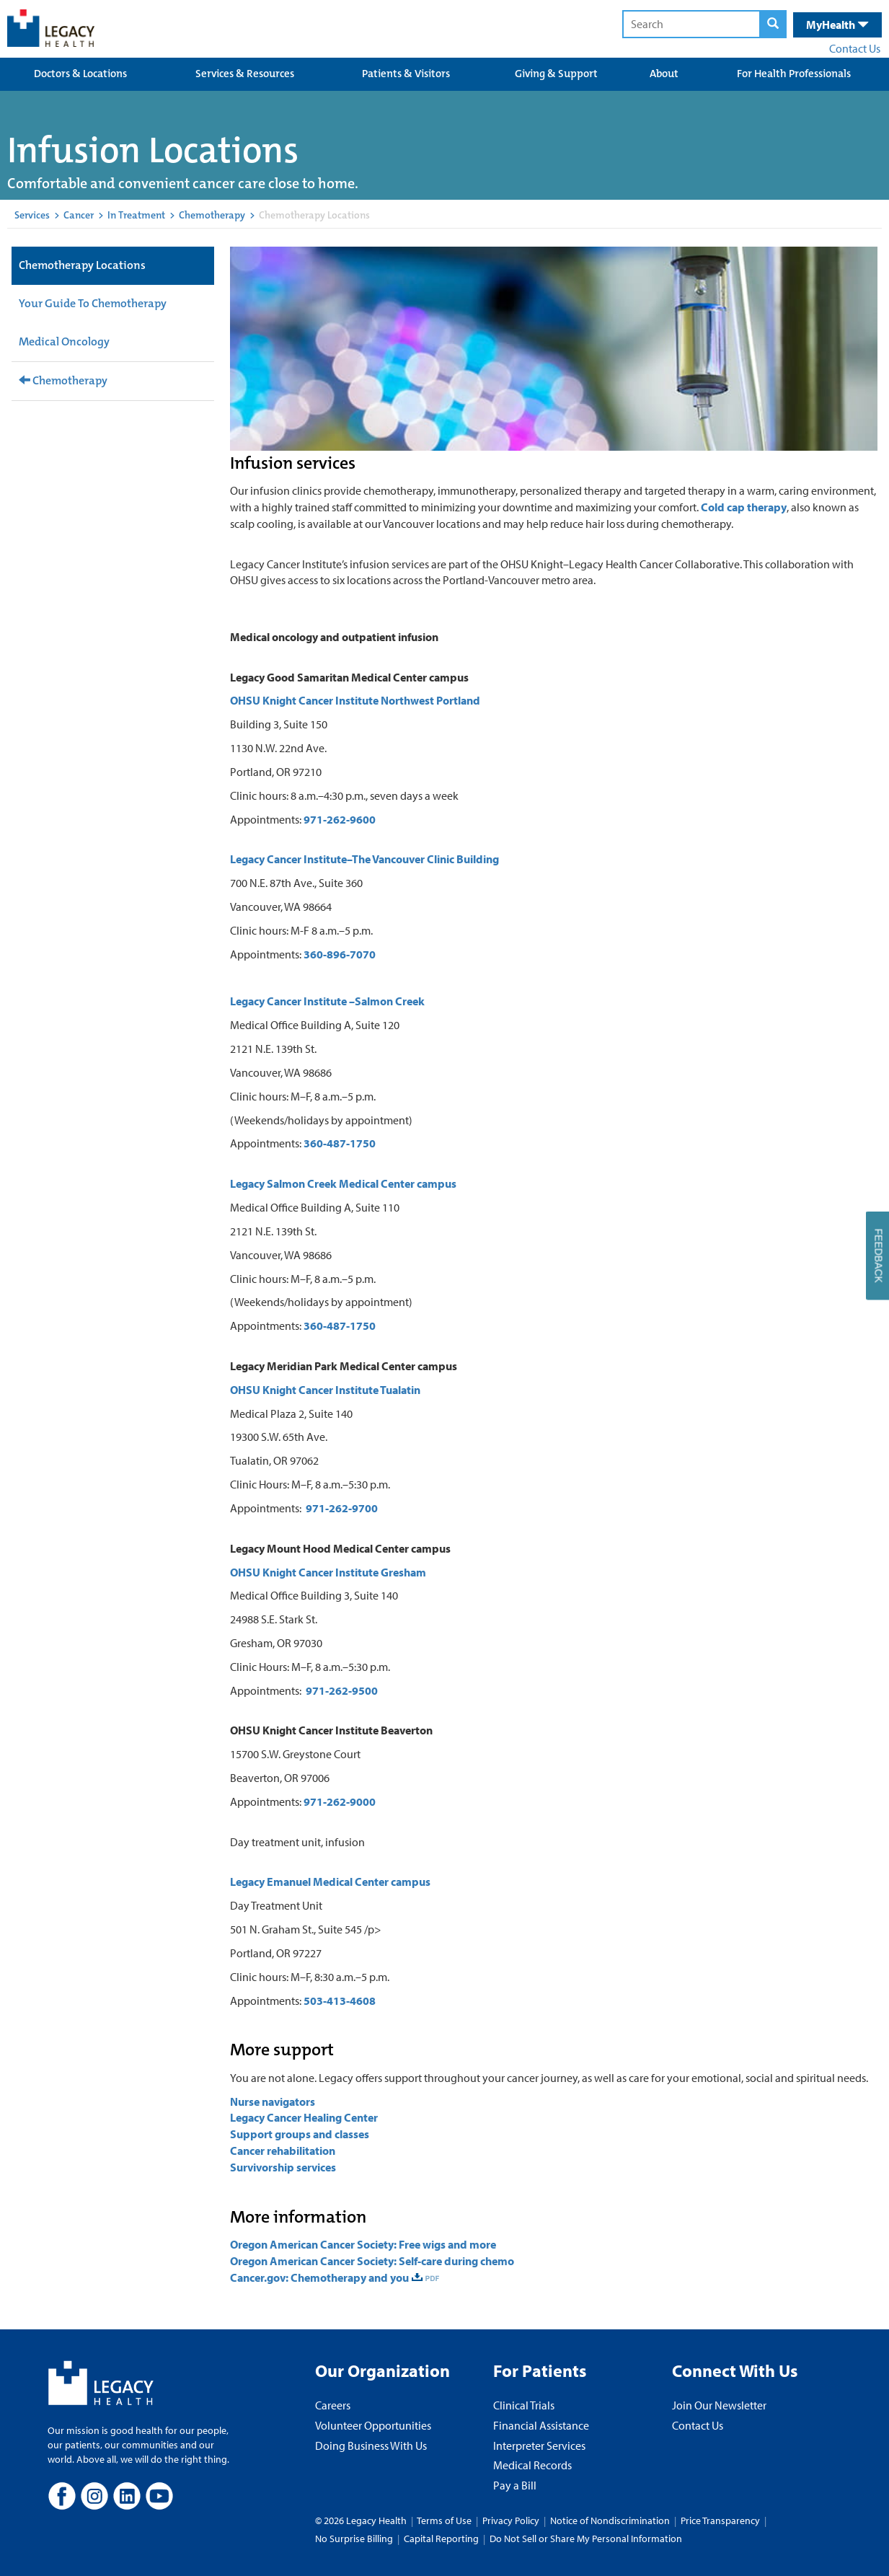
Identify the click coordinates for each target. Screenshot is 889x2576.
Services (32, 214)
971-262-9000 (340, 1801)
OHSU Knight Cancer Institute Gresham (328, 1572)
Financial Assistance (541, 2425)
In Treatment (136, 214)
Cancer (78, 214)
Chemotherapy (212, 214)
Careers (332, 2405)
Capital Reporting (441, 2538)
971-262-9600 (340, 819)
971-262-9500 (342, 1690)
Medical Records (532, 2465)
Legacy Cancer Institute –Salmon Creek (327, 1001)
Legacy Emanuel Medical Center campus (330, 1881)
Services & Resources (244, 73)
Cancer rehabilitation (283, 2150)
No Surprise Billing (354, 2538)
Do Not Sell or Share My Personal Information (586, 2538)
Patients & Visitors (406, 73)
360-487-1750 (340, 1143)
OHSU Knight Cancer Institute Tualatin (325, 1389)
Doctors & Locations (80, 73)
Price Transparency (720, 2520)
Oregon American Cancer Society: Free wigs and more (363, 2244)
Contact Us (854, 48)
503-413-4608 (340, 2000)
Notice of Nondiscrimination (610, 2520)
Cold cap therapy (744, 507)
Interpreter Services (539, 2445)
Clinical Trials (523, 2405)
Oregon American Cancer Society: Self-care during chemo (372, 2261)
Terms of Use (445, 2520)
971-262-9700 (342, 1508)
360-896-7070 (340, 954)
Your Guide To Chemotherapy (93, 303)
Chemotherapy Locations (82, 265)
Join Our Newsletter (719, 2405)
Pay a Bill (514, 2485)
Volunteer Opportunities (373, 2425)
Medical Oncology (64, 341)
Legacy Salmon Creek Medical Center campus (343, 1183)
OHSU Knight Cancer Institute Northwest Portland (355, 700)
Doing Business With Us (371, 2445)
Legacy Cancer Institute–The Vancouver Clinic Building (364, 859)
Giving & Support (556, 73)
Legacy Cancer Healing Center (304, 2117)
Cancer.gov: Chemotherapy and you (319, 2277)
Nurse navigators (272, 2101)
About (664, 73)
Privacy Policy (510, 2520)
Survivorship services (283, 2167)
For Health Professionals (794, 73)
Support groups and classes (299, 2134)
